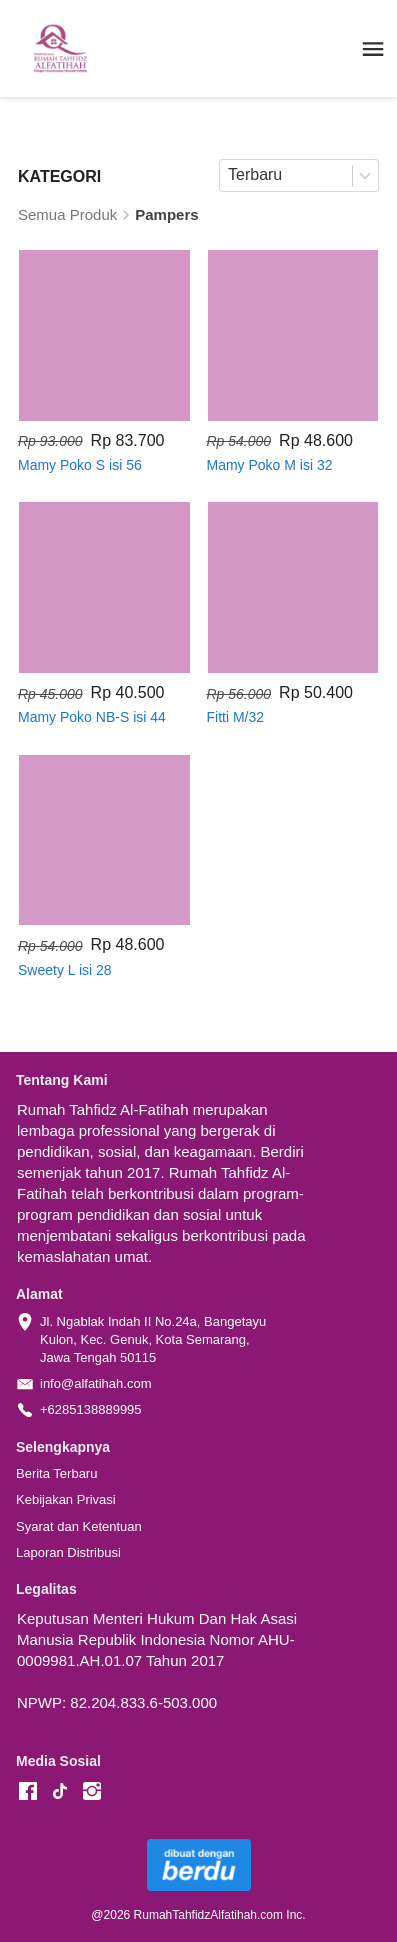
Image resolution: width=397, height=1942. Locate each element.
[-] (28, 1792)
